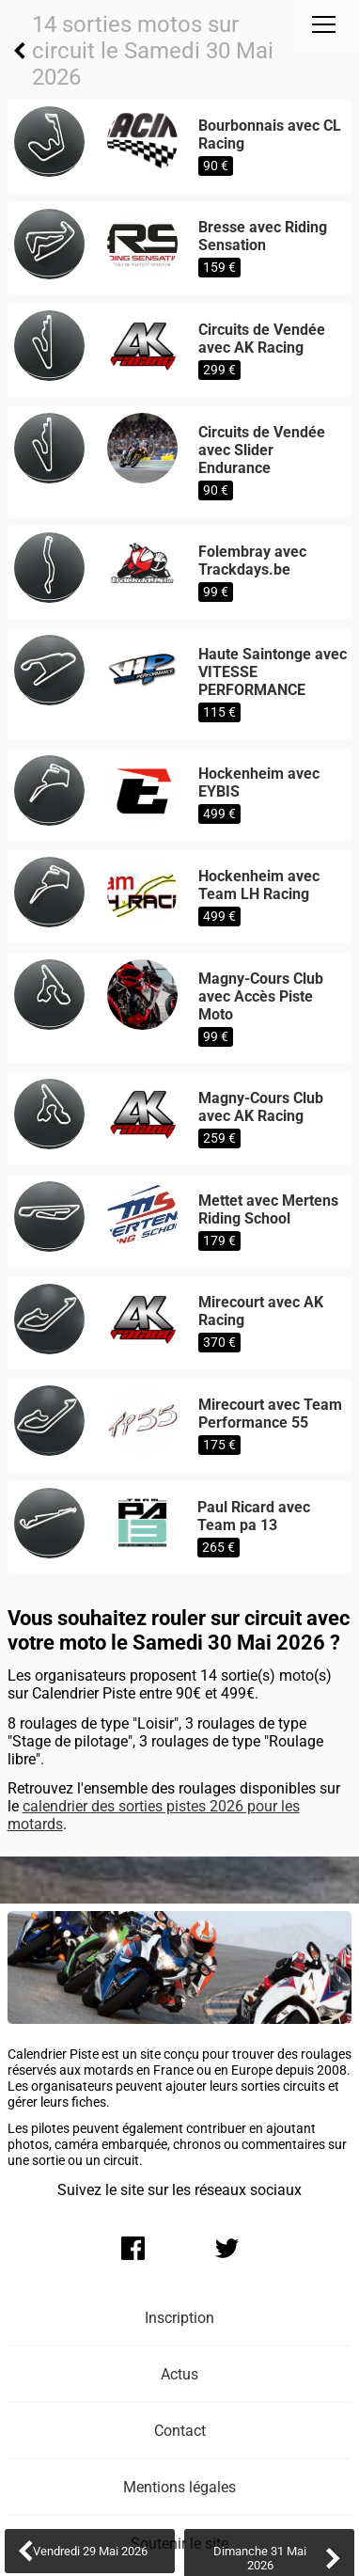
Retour (20, 50)
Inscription (179, 2318)
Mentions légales (179, 2487)
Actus (179, 2374)
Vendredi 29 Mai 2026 (90, 2551)
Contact (180, 2431)
